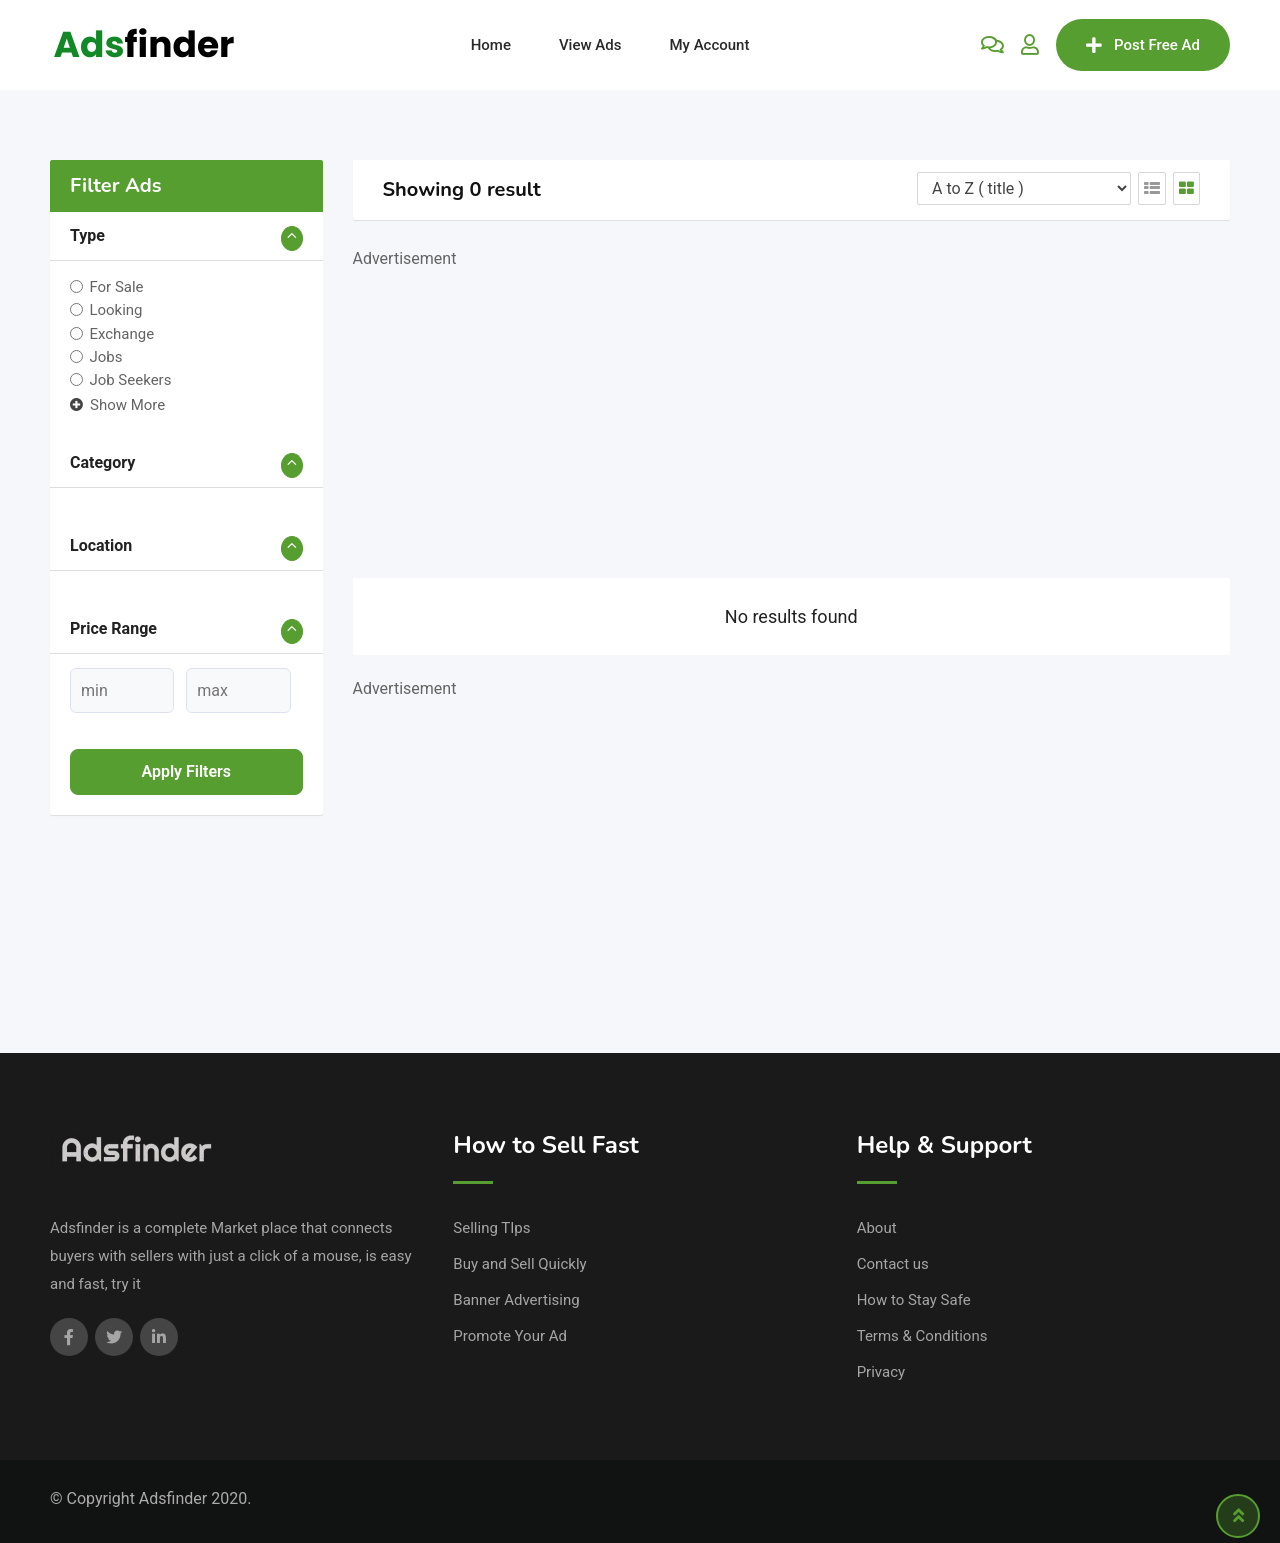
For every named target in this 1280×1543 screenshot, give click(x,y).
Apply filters (186, 771)
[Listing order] (1024, 188)
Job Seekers (130, 380)
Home (491, 45)
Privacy (881, 1372)
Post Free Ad (1143, 45)
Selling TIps (491, 1228)
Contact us (893, 1264)
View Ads (590, 45)
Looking (115, 310)
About (877, 1228)
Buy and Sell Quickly (519, 1264)
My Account (709, 45)
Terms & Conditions (922, 1336)
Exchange (121, 333)
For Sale (116, 287)
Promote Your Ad (510, 1336)
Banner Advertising (516, 1300)
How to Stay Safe (914, 1300)
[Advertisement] (792, 413)
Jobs (105, 357)
